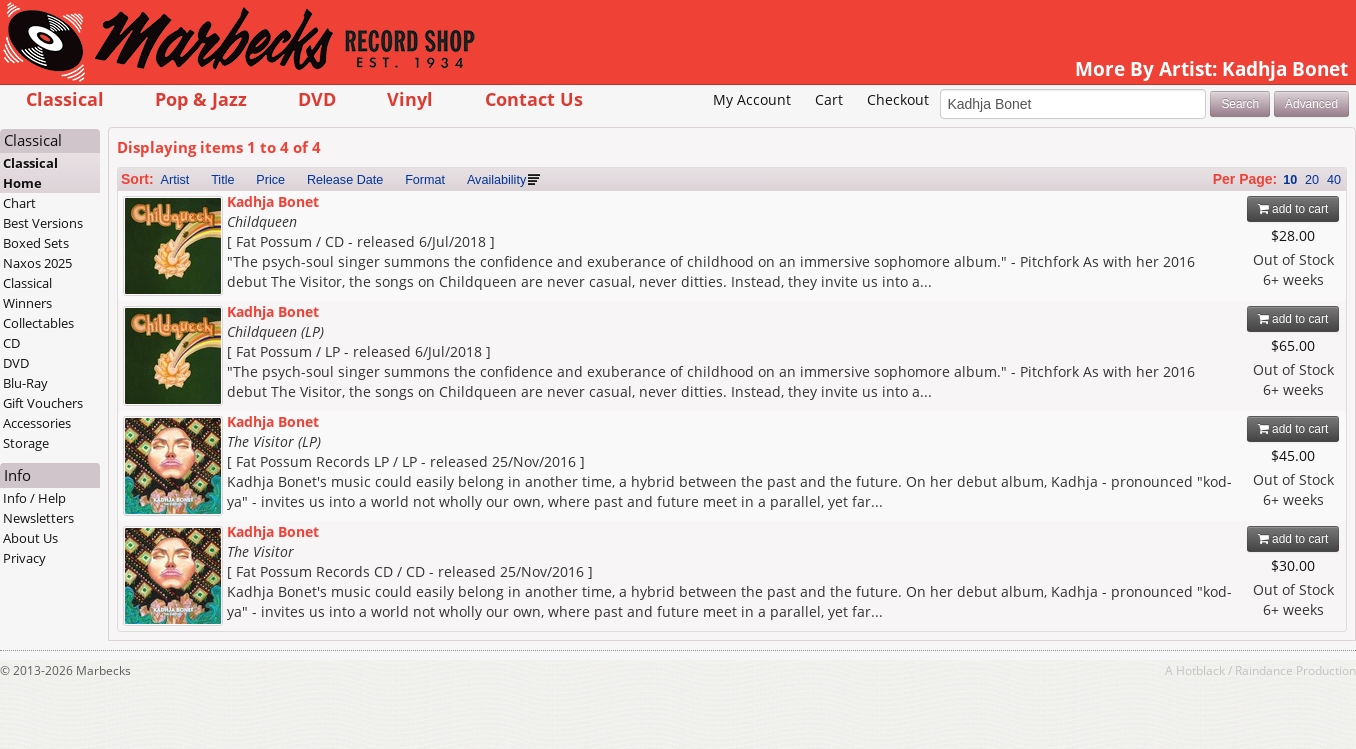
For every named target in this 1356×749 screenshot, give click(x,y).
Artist (175, 180)
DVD (317, 98)
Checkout (898, 99)
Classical (65, 98)
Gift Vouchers (43, 403)
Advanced (1311, 104)
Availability (496, 180)
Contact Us (534, 98)
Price (270, 180)
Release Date (345, 180)
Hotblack (1200, 670)
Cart (829, 99)
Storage (26, 443)
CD (11, 343)
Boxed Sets (36, 243)
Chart (19, 203)
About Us (30, 538)
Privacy (24, 558)
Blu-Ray (25, 383)
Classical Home (30, 173)
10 (1290, 180)
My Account (752, 99)
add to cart (1293, 209)
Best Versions (43, 223)
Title (222, 180)
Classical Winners (27, 293)
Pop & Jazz (201, 98)
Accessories (37, 423)
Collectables (38, 323)
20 (1312, 180)
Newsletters (38, 518)
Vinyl (410, 98)
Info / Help (34, 498)
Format (425, 180)
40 (1334, 180)
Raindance (1264, 670)
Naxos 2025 (37, 263)
